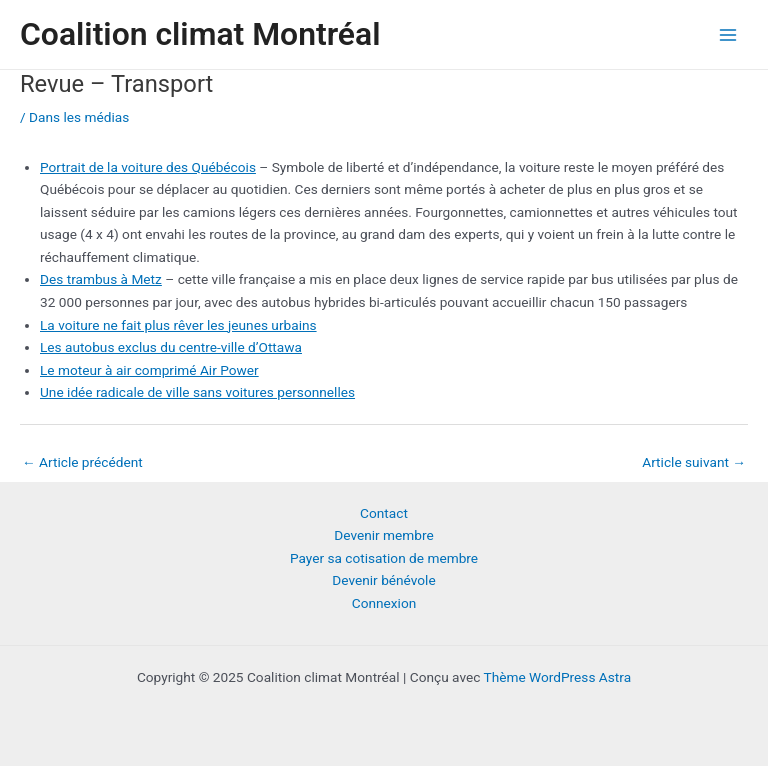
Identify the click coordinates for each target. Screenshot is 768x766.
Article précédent (82, 462)
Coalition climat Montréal (200, 34)
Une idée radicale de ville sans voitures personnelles (197, 392)
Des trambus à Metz (101, 279)
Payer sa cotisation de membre (384, 558)
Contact (384, 513)
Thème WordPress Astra (557, 677)
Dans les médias (79, 117)
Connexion (384, 603)
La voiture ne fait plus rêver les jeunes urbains (178, 325)
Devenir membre (383, 535)
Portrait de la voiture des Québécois (148, 167)
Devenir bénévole (383, 580)
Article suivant (694, 462)
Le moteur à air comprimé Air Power (149, 370)
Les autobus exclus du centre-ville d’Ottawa (171, 347)
